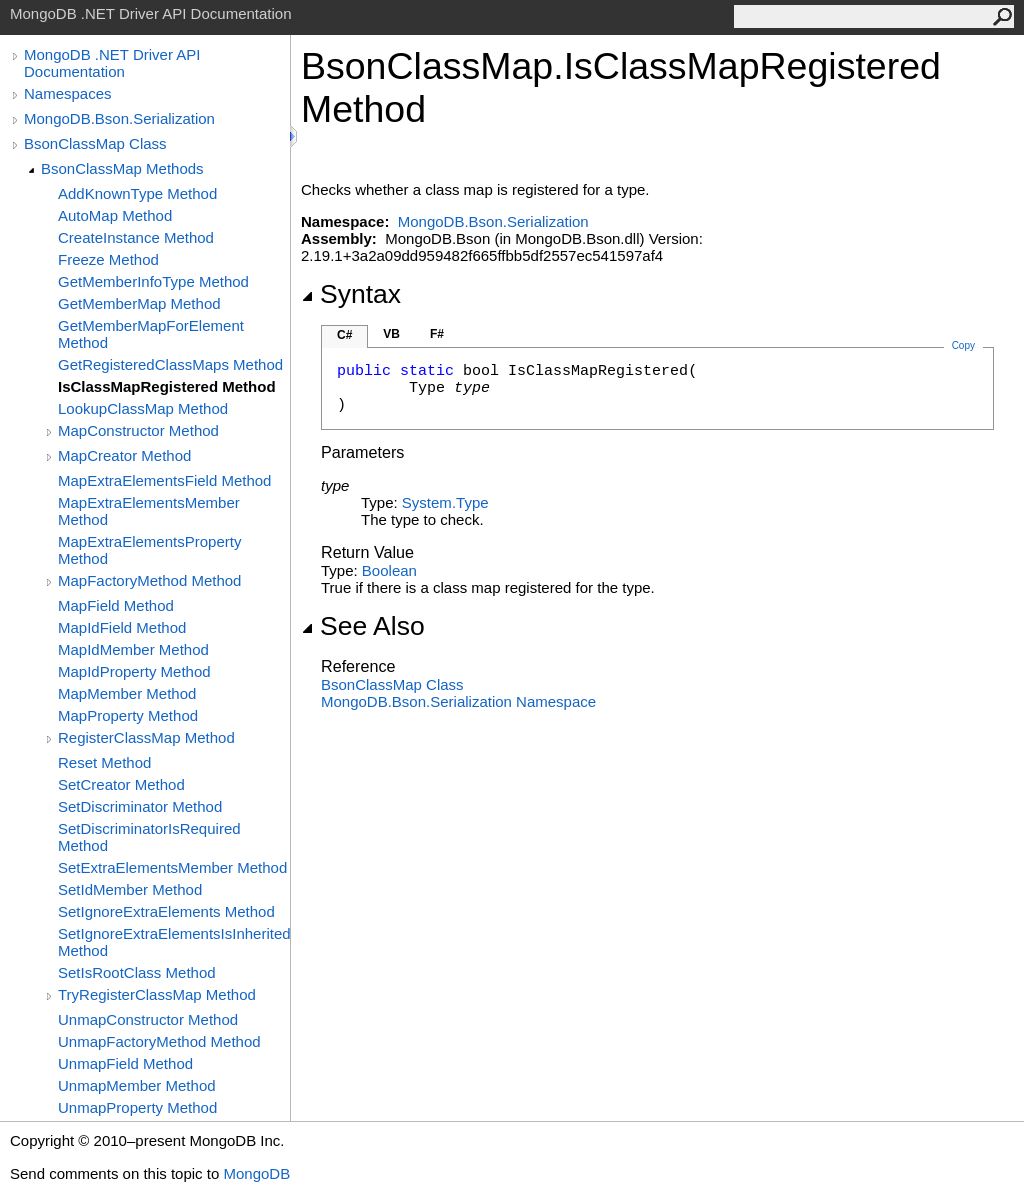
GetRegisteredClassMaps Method (170, 364)
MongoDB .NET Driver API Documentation (112, 63)
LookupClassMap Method (143, 408)
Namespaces (68, 93)
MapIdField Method (122, 627)
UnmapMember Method (137, 1085)
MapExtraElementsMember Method (149, 511)
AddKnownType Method (137, 193)
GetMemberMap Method (139, 303)
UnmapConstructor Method (148, 1019)
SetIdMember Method (130, 889)
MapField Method (116, 605)
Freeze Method (108, 259)
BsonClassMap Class (95, 143)
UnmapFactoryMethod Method (159, 1041)
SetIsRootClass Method (137, 972)
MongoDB (256, 1173)
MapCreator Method (124, 455)
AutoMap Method (115, 215)
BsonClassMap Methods (122, 168)
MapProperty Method (128, 715)
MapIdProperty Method (134, 671)
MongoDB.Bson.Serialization (119, 118)
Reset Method (104, 762)
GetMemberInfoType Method (153, 281)
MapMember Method (127, 693)
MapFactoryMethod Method (149, 580)
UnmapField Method (125, 1063)
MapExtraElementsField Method (164, 480)
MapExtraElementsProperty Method (149, 550)
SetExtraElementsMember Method (172, 867)
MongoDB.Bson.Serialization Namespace (458, 701)
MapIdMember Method (133, 649)
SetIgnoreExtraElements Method (166, 911)
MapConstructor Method (138, 430)
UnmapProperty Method (137, 1107)
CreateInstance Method (136, 237)
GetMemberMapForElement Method (151, 334)
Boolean (389, 570)
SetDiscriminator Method (140, 806)
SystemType (445, 502)
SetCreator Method (121, 784)
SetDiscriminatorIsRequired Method (149, 837)
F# (437, 334)
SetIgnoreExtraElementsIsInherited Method (174, 942)
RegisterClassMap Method (146, 737)
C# (344, 335)
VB (391, 334)
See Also (363, 626)
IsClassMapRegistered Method (167, 386)
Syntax (351, 294)
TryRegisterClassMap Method (157, 994)
